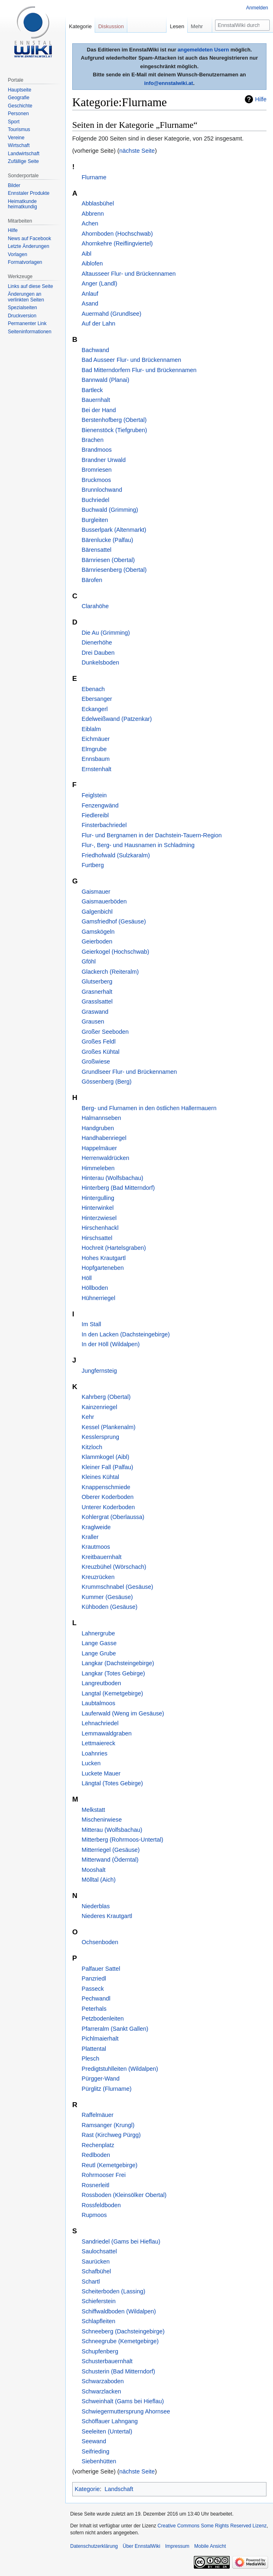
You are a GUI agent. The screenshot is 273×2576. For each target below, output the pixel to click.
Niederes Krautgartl (107, 1916)
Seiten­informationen (29, 332)
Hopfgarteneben (103, 1268)
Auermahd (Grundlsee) (111, 313)
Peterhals (94, 2008)
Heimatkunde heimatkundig (22, 204)
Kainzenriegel (99, 1407)
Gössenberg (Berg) (106, 1081)
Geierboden (97, 941)
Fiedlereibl (95, 815)
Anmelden (257, 8)
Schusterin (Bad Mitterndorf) (118, 2371)
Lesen (177, 26)
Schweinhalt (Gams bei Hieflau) (123, 2401)
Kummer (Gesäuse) (107, 1597)
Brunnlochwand (102, 489)
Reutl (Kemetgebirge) (110, 2165)
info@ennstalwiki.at (168, 83)
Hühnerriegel (98, 1298)
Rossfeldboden (101, 2205)
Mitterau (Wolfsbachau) (112, 1830)
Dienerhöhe (97, 642)
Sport (14, 122)
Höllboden (95, 1288)
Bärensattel (96, 549)
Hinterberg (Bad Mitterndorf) (118, 1187)
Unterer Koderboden (108, 1507)
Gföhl (88, 961)
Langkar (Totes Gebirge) (113, 1673)
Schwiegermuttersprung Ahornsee (126, 2411)
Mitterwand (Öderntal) (110, 1859)
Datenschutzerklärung (94, 2546)
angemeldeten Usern (203, 50)
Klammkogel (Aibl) (105, 1457)
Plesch (90, 2058)
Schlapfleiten (98, 2321)
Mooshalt (93, 1870)
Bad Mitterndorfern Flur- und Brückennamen (139, 370)
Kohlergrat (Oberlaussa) (113, 1517)
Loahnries (94, 1753)
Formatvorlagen (25, 262)
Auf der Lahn (98, 323)
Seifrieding (95, 2451)
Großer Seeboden (105, 1031)
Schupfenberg (100, 2351)
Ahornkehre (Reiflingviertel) (117, 243)
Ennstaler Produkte (28, 193)
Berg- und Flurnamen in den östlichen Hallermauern (149, 1108)
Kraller (90, 1537)
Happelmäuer (99, 1148)
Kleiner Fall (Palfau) (107, 1467)
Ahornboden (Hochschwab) (117, 233)
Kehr (88, 1417)
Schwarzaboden (103, 2381)
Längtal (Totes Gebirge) (112, 1783)
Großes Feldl (98, 1041)
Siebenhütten (99, 2461)
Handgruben (98, 1128)
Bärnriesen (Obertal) (108, 560)
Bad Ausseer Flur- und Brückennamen (131, 360)
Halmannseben (101, 1118)
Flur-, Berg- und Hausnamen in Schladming (138, 845)
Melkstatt (93, 1810)
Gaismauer (96, 891)
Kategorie (87, 2489)
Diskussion (111, 26)
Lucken (91, 1763)
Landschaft (118, 2489)
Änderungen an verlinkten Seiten (26, 297)
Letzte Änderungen (28, 246)
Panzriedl (94, 1978)
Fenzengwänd (100, 805)
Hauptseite (19, 90)
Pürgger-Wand (101, 2078)
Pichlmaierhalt (100, 2038)
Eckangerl (95, 709)
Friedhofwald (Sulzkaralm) (116, 855)
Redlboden (96, 2155)
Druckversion (22, 316)
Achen (90, 223)
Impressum (177, 2546)
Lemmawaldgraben (106, 1733)
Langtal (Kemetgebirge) (112, 1693)
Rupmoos (94, 2215)
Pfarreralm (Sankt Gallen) (115, 2028)
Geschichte (20, 106)
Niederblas (96, 1906)
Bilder (14, 185)
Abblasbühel (98, 203)
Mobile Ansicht (210, 2546)
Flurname (94, 177)
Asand (90, 303)
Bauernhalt (96, 400)
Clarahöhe (95, 606)
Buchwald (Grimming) (110, 509)
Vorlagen (17, 254)
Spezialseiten (22, 307)
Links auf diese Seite (30, 286)
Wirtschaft (18, 145)
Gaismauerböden (104, 901)
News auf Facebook (29, 238)
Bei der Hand (99, 410)
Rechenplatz (98, 2145)
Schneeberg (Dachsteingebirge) (123, 2331)
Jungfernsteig (99, 1370)
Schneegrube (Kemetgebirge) (120, 2341)
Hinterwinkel (97, 1207)
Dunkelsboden (100, 662)
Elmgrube (94, 749)
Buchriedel (95, 500)
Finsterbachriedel (104, 825)
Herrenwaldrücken (105, 1158)
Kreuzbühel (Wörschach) (114, 1566)
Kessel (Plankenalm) (108, 1427)
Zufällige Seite (23, 161)
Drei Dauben (98, 652)
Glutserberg (97, 981)
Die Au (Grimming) (106, 632)
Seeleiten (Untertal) (107, 2431)
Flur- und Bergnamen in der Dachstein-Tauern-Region (152, 835)
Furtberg (93, 865)
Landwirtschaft (23, 153)
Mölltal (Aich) (98, 1879)
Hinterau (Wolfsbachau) (112, 1178)
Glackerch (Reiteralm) (110, 971)
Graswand (95, 1011)
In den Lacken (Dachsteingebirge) (126, 1334)
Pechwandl (96, 1998)
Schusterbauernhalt (107, 2361)
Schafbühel (96, 2271)
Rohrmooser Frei (104, 2175)
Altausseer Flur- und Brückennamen (128, 273)
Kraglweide (96, 1527)
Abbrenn (93, 213)
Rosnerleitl (95, 2185)
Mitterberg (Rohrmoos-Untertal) (122, 1839)
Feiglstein (94, 795)
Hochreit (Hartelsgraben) (114, 1248)
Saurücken (96, 2261)
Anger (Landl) (99, 283)
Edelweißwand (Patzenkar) (117, 719)
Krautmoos (96, 1546)
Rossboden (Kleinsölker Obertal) (124, 2195)
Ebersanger (97, 699)
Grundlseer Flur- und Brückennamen (129, 1071)
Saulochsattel (99, 2251)
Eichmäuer (96, 739)
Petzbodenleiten (103, 2018)
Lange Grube (99, 1653)
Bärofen (92, 580)
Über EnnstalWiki (141, 2546)
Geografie (18, 97)
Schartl (91, 2281)
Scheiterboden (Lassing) (113, 2291)
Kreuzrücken (98, 1577)
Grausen (93, 1021)
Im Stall (91, 1324)
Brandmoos (97, 449)
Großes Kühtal (101, 1051)
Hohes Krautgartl (104, 1258)
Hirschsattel (97, 1238)
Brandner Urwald (104, 460)
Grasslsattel (97, 1001)
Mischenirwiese (102, 1819)
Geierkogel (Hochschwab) (115, 951)
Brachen (93, 440)
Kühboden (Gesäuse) (110, 1607)
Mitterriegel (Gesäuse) (111, 1850)
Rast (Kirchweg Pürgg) (111, 2135)
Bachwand (95, 350)
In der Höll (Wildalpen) (111, 1344)
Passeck (93, 1988)
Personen (18, 113)
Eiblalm (91, 729)
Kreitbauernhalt (102, 1557)
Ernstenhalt (96, 769)
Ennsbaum (96, 759)
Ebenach (93, 689)
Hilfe (260, 99)
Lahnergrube (98, 1633)
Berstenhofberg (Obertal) (114, 420)
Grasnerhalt (97, 991)
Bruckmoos (96, 480)
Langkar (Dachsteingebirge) (118, 1663)
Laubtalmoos (98, 1703)
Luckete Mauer (101, 1773)
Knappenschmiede (106, 1487)
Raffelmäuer (97, 2115)
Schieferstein (98, 2301)
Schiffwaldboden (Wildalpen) (119, 2311)
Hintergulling (98, 1198)
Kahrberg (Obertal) (106, 1397)
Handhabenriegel (104, 1138)
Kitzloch (92, 1447)
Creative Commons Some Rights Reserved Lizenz (212, 2526)
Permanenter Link (27, 323)
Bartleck (92, 390)
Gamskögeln (98, 931)
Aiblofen (92, 263)
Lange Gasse (99, 1643)
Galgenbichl (97, 911)
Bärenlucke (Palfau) (107, 540)
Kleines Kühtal (100, 1477)
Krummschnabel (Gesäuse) (117, 1587)
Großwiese (96, 1061)
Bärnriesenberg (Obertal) (114, 569)
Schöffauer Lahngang (110, 2421)
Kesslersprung (100, 1437)
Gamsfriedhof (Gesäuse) (114, 921)
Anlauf (90, 293)
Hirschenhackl (100, 1227)
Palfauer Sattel (101, 1968)
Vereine (16, 138)
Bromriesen (97, 469)
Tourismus (19, 129)
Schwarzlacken (101, 2391)
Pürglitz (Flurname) (106, 2088)
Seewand (94, 2441)
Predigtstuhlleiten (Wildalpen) (120, 2068)
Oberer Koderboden (107, 1497)
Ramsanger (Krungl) (108, 2125)
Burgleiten (95, 520)
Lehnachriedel (100, 1723)
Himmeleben (98, 1168)
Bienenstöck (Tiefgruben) (114, 430)
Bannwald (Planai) (105, 380)
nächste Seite (137, 150)
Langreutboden (101, 1683)
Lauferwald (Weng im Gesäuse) (123, 1713)
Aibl (86, 253)
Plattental (94, 2048)
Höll (87, 1278)
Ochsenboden (100, 1942)
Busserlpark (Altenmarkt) (114, 529)
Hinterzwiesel (99, 1218)
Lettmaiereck (98, 1743)
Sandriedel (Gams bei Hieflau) (121, 2241)
